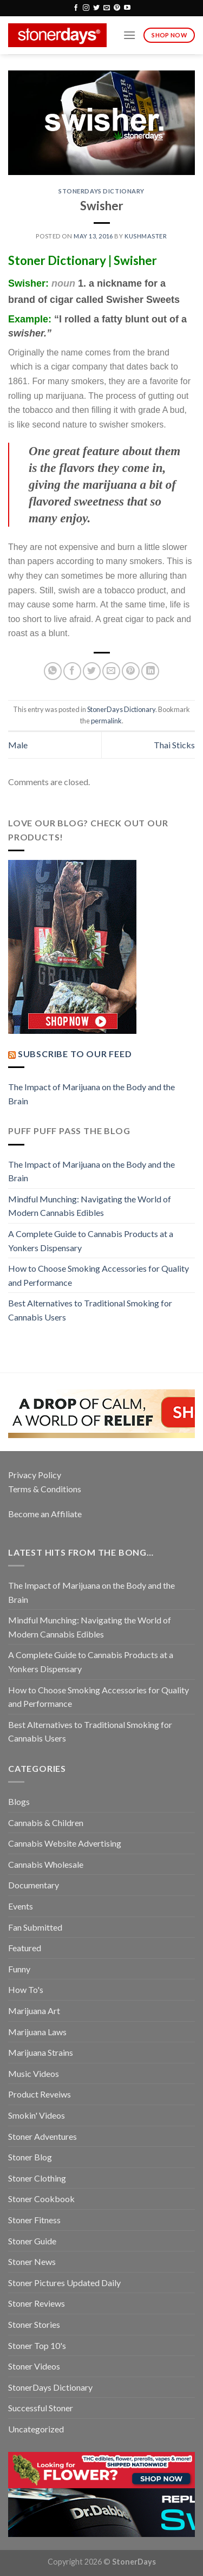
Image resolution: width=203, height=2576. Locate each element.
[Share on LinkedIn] (150, 671)
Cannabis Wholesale (45, 1864)
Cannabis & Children (45, 1822)
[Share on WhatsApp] (53, 671)
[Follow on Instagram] (86, 8)
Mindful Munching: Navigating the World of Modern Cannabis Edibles (89, 1206)
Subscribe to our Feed (75, 1053)
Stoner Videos (34, 2366)
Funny (19, 1969)
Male (18, 745)
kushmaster (146, 236)
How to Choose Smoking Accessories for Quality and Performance (98, 1275)
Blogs (19, 1801)
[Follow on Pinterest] (117, 8)
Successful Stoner (40, 2408)
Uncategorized (36, 2429)
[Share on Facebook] (72, 671)
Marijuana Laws (37, 2032)
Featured (24, 1948)
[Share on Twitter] (92, 671)
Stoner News (32, 2261)
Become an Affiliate (45, 1514)
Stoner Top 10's (37, 2345)
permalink (106, 720)
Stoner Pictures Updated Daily (64, 2282)
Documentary (33, 1885)
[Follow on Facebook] (76, 8)
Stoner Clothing (37, 2178)
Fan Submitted (35, 1927)
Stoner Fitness (34, 2220)
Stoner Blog (30, 2157)
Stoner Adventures (42, 2136)
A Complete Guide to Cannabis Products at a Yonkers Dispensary (90, 1240)
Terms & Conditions (44, 1489)
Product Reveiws (39, 2094)
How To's (25, 1989)
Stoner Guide (32, 2241)
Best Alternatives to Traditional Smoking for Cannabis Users (90, 1310)
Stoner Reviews (36, 2303)
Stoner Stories (34, 2324)
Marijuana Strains (40, 2052)
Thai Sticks (174, 745)
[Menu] (129, 35)
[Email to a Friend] (111, 671)
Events (20, 1906)
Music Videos (33, 2073)
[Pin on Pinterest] (131, 671)
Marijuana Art (34, 2010)
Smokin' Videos (36, 2115)
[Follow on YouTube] (127, 8)
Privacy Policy (34, 1475)
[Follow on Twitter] (96, 8)
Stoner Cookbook (41, 2198)
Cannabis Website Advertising (64, 1843)
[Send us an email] (106, 8)
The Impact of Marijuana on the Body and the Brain (91, 1094)
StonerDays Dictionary (101, 191)
